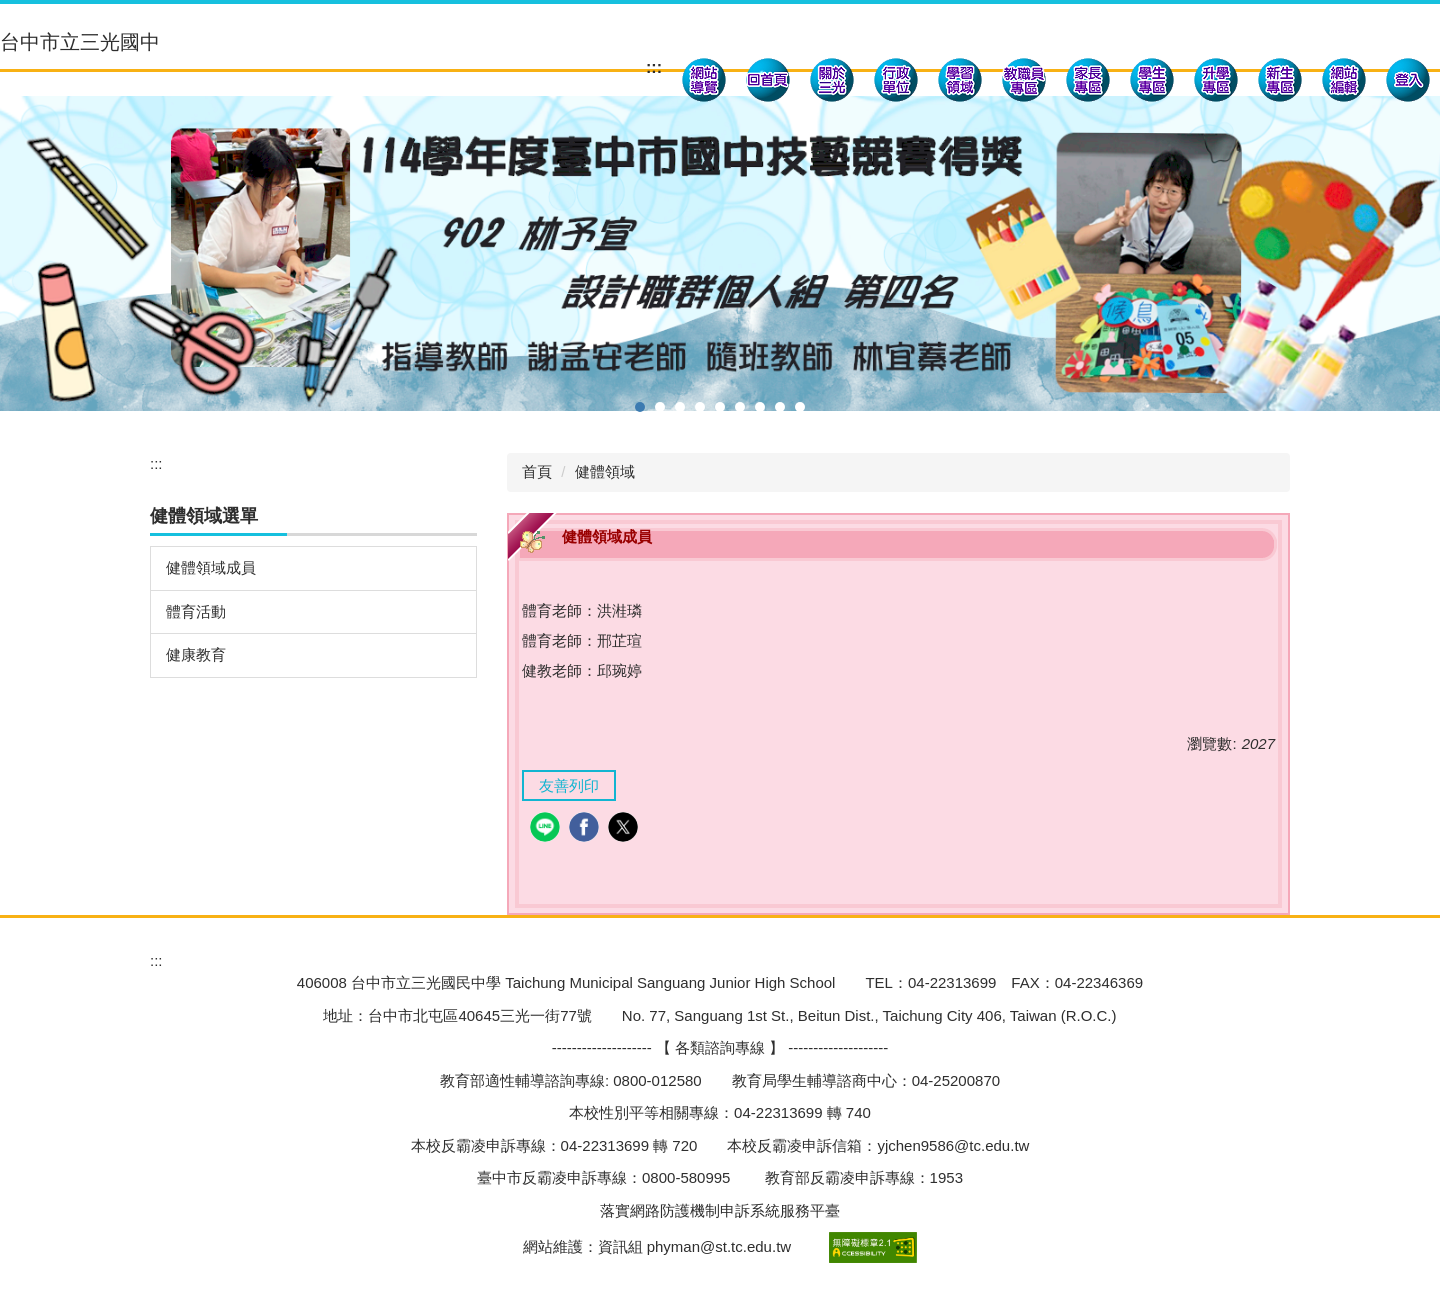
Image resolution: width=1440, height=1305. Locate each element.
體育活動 (196, 611)
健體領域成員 (211, 567)
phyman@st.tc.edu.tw (719, 1246)
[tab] (640, 407)
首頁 (537, 471)
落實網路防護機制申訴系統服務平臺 (720, 1210)
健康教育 (196, 654)
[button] (832, 83)
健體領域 (605, 471)
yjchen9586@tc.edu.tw (953, 1145)
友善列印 (569, 785)
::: (654, 67)
